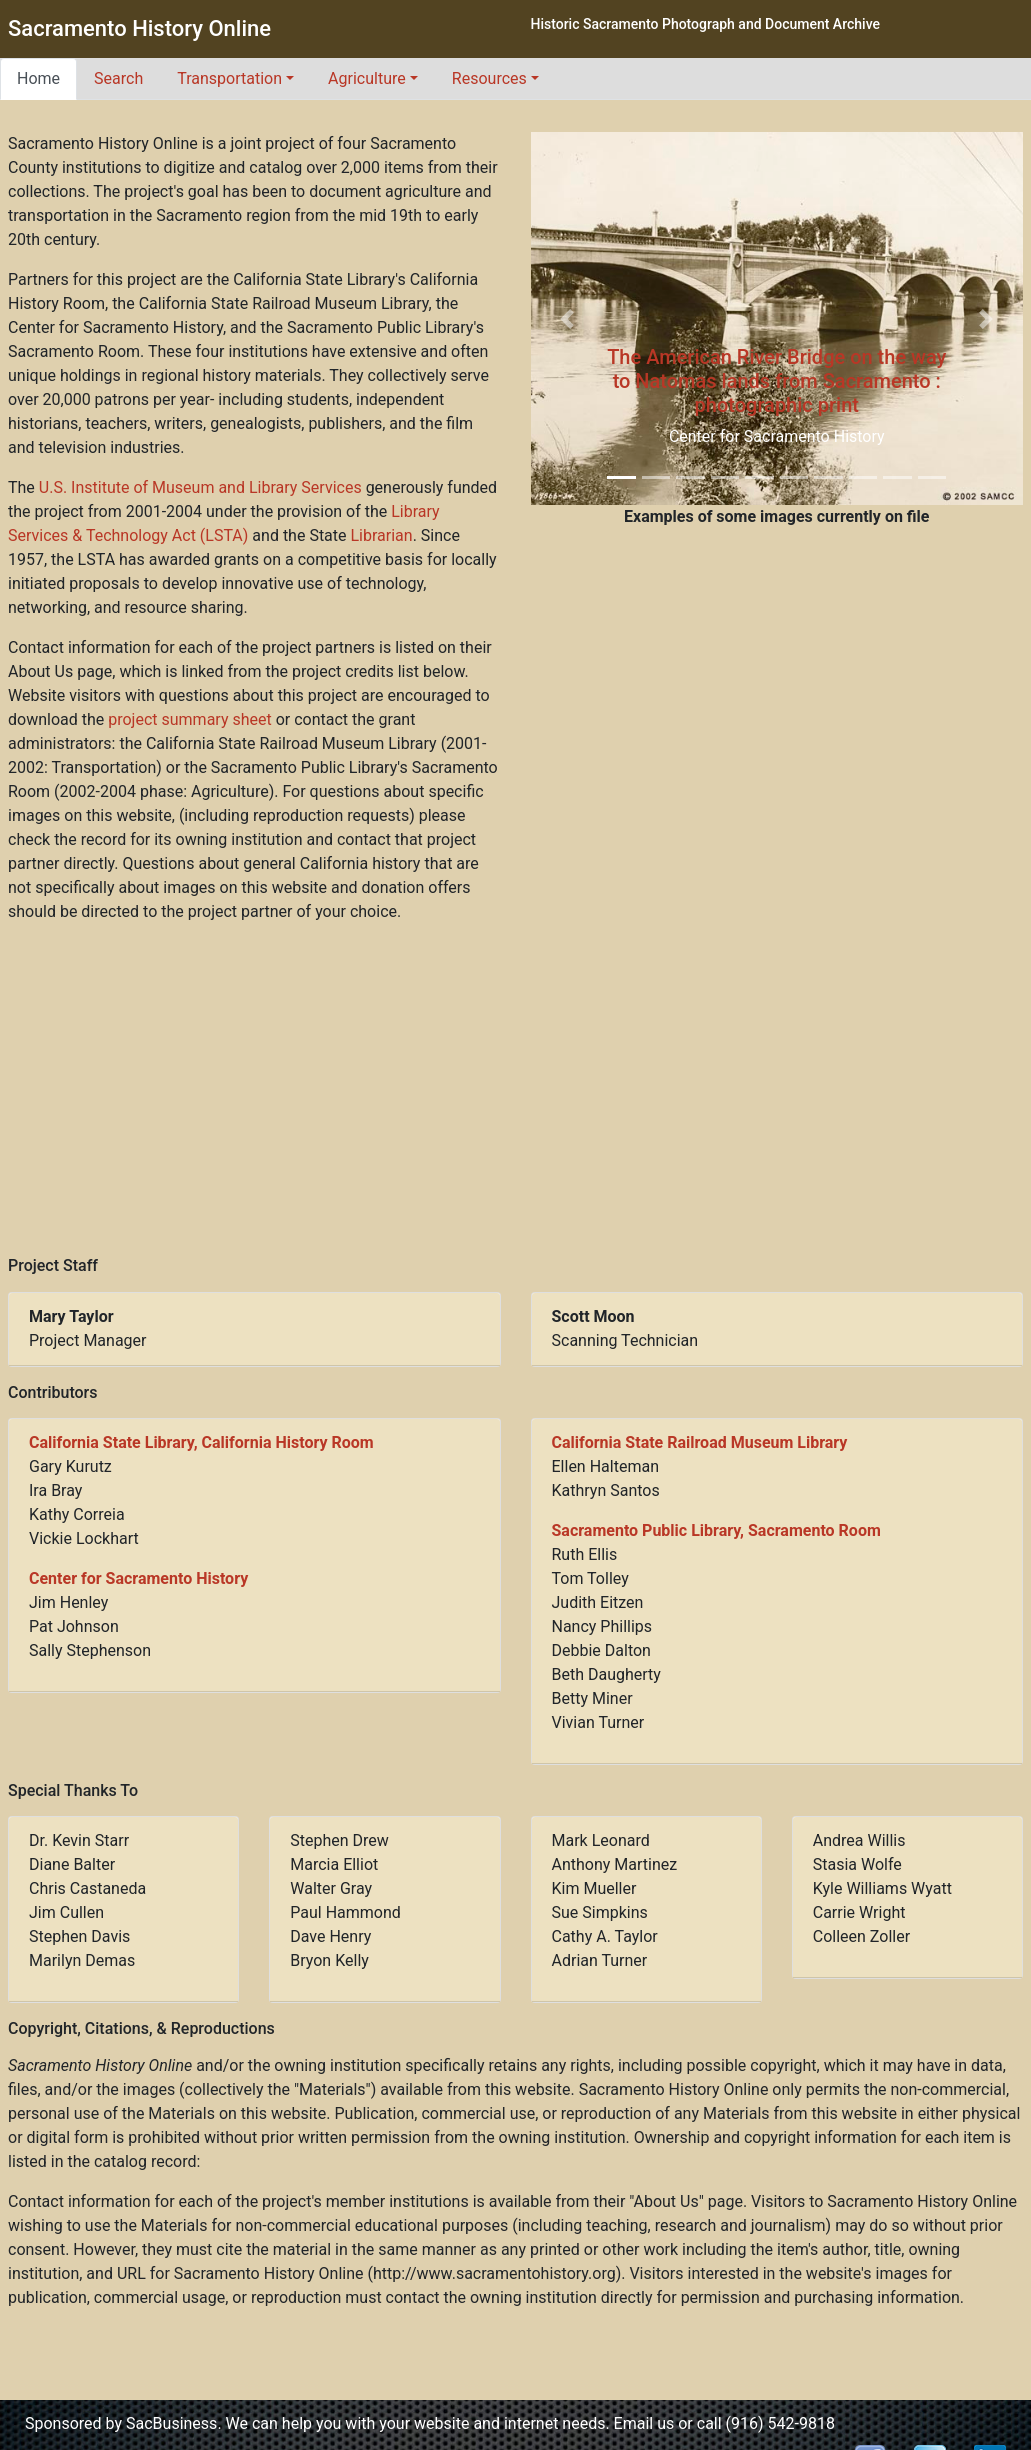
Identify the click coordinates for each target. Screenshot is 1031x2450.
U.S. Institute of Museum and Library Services (200, 487)
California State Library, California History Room (201, 1442)
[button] (568, 318)
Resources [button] (489, 78)
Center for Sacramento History (138, 1578)
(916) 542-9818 (780, 2423)
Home (38, 78)
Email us (644, 2423)
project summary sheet (189, 719)
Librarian (382, 535)
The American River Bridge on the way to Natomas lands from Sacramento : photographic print (776, 381)
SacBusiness (171, 2423)
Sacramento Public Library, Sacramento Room (716, 1530)
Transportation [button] (229, 78)
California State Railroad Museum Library (700, 1442)
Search (118, 78)
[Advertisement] (516, 1090)
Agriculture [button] (367, 78)
